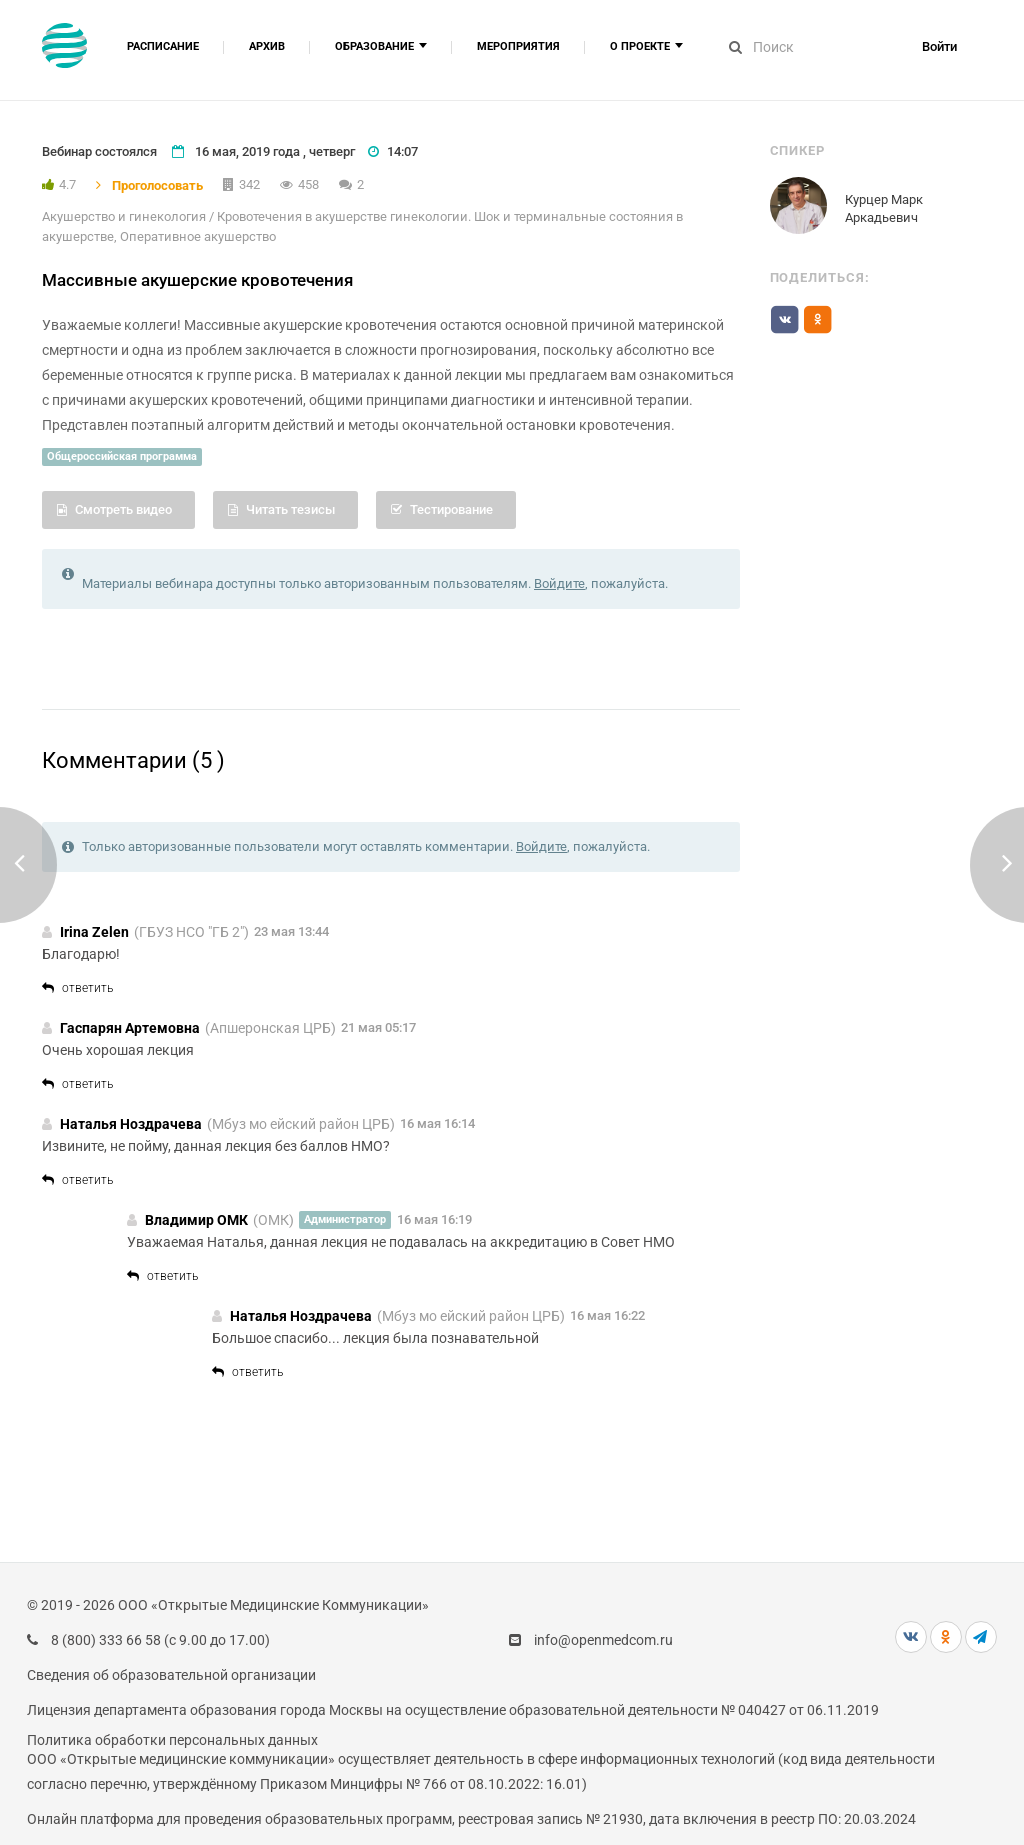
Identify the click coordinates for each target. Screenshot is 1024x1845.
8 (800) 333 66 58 (106, 1640)
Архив (267, 46)
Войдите (559, 583)
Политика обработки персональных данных (172, 1740)
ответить (77, 988)
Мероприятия (518, 46)
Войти (939, 46)
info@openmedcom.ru (603, 1640)
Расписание (163, 46)
